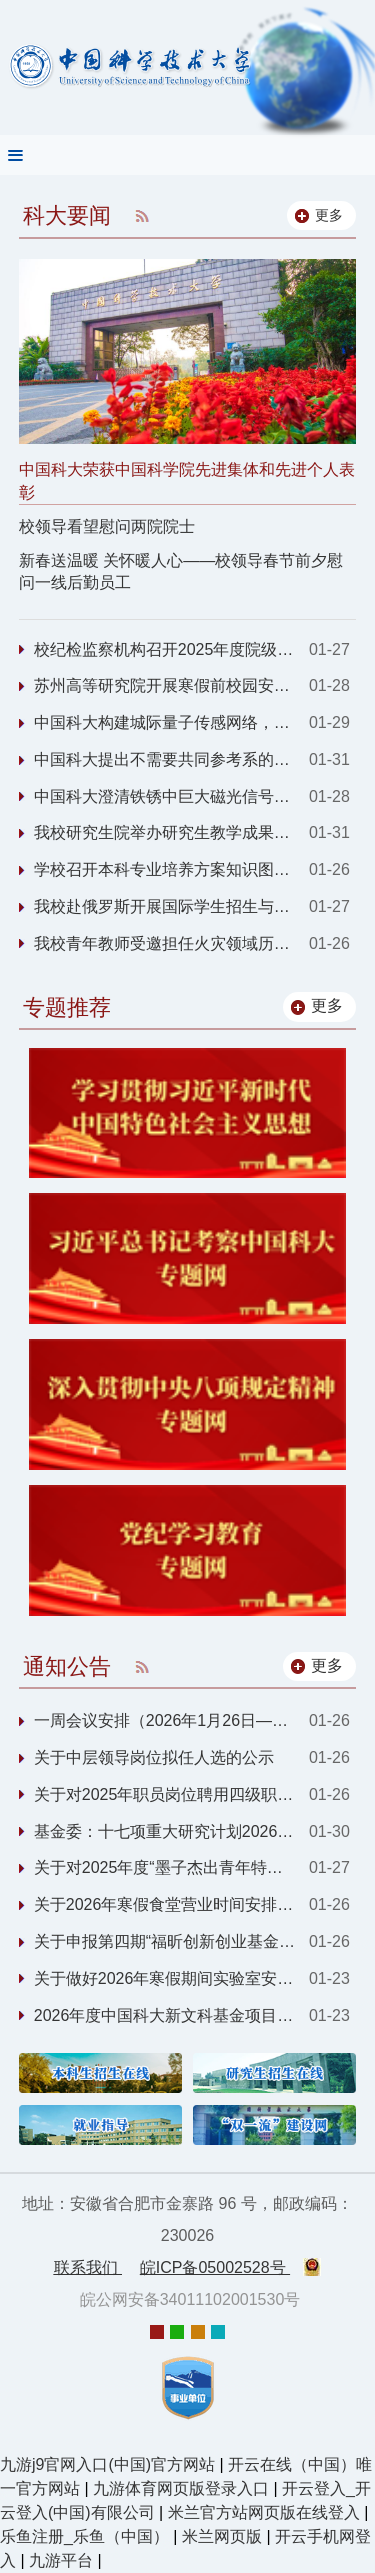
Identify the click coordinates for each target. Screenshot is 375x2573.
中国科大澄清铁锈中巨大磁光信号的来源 (165, 796)
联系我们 (88, 2267)
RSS (142, 215)
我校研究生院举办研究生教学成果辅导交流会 (165, 832)
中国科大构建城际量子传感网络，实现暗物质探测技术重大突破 (165, 722)
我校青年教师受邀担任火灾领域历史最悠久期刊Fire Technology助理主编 (165, 943)
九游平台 (61, 2560)
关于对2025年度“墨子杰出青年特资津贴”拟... (165, 1867)
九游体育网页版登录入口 (181, 2488)
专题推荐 (67, 1007)
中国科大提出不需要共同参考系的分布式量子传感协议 (165, 759)
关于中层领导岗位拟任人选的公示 (154, 1757)
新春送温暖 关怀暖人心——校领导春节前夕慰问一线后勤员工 (181, 571)
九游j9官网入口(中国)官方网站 (107, 2464)
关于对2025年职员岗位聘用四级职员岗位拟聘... (165, 1794)
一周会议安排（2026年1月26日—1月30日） (165, 1720)
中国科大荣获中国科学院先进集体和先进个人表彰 (187, 480)
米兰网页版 (222, 2536)
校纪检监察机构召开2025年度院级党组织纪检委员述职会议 (165, 649)
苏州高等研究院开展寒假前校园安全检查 (165, 685)
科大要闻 (67, 215)
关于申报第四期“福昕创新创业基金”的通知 (165, 1941)
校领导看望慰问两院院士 (107, 526)
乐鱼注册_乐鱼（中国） (84, 2536)
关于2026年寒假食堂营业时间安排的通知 (165, 1904)
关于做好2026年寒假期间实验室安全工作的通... (165, 1978)
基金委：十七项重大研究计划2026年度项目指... (165, 1831)
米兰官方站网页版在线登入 (264, 2512)
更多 (327, 1005)
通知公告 (67, 1666)
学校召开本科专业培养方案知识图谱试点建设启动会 (165, 869)
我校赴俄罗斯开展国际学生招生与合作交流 (165, 906)
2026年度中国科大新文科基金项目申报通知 (165, 2015)
